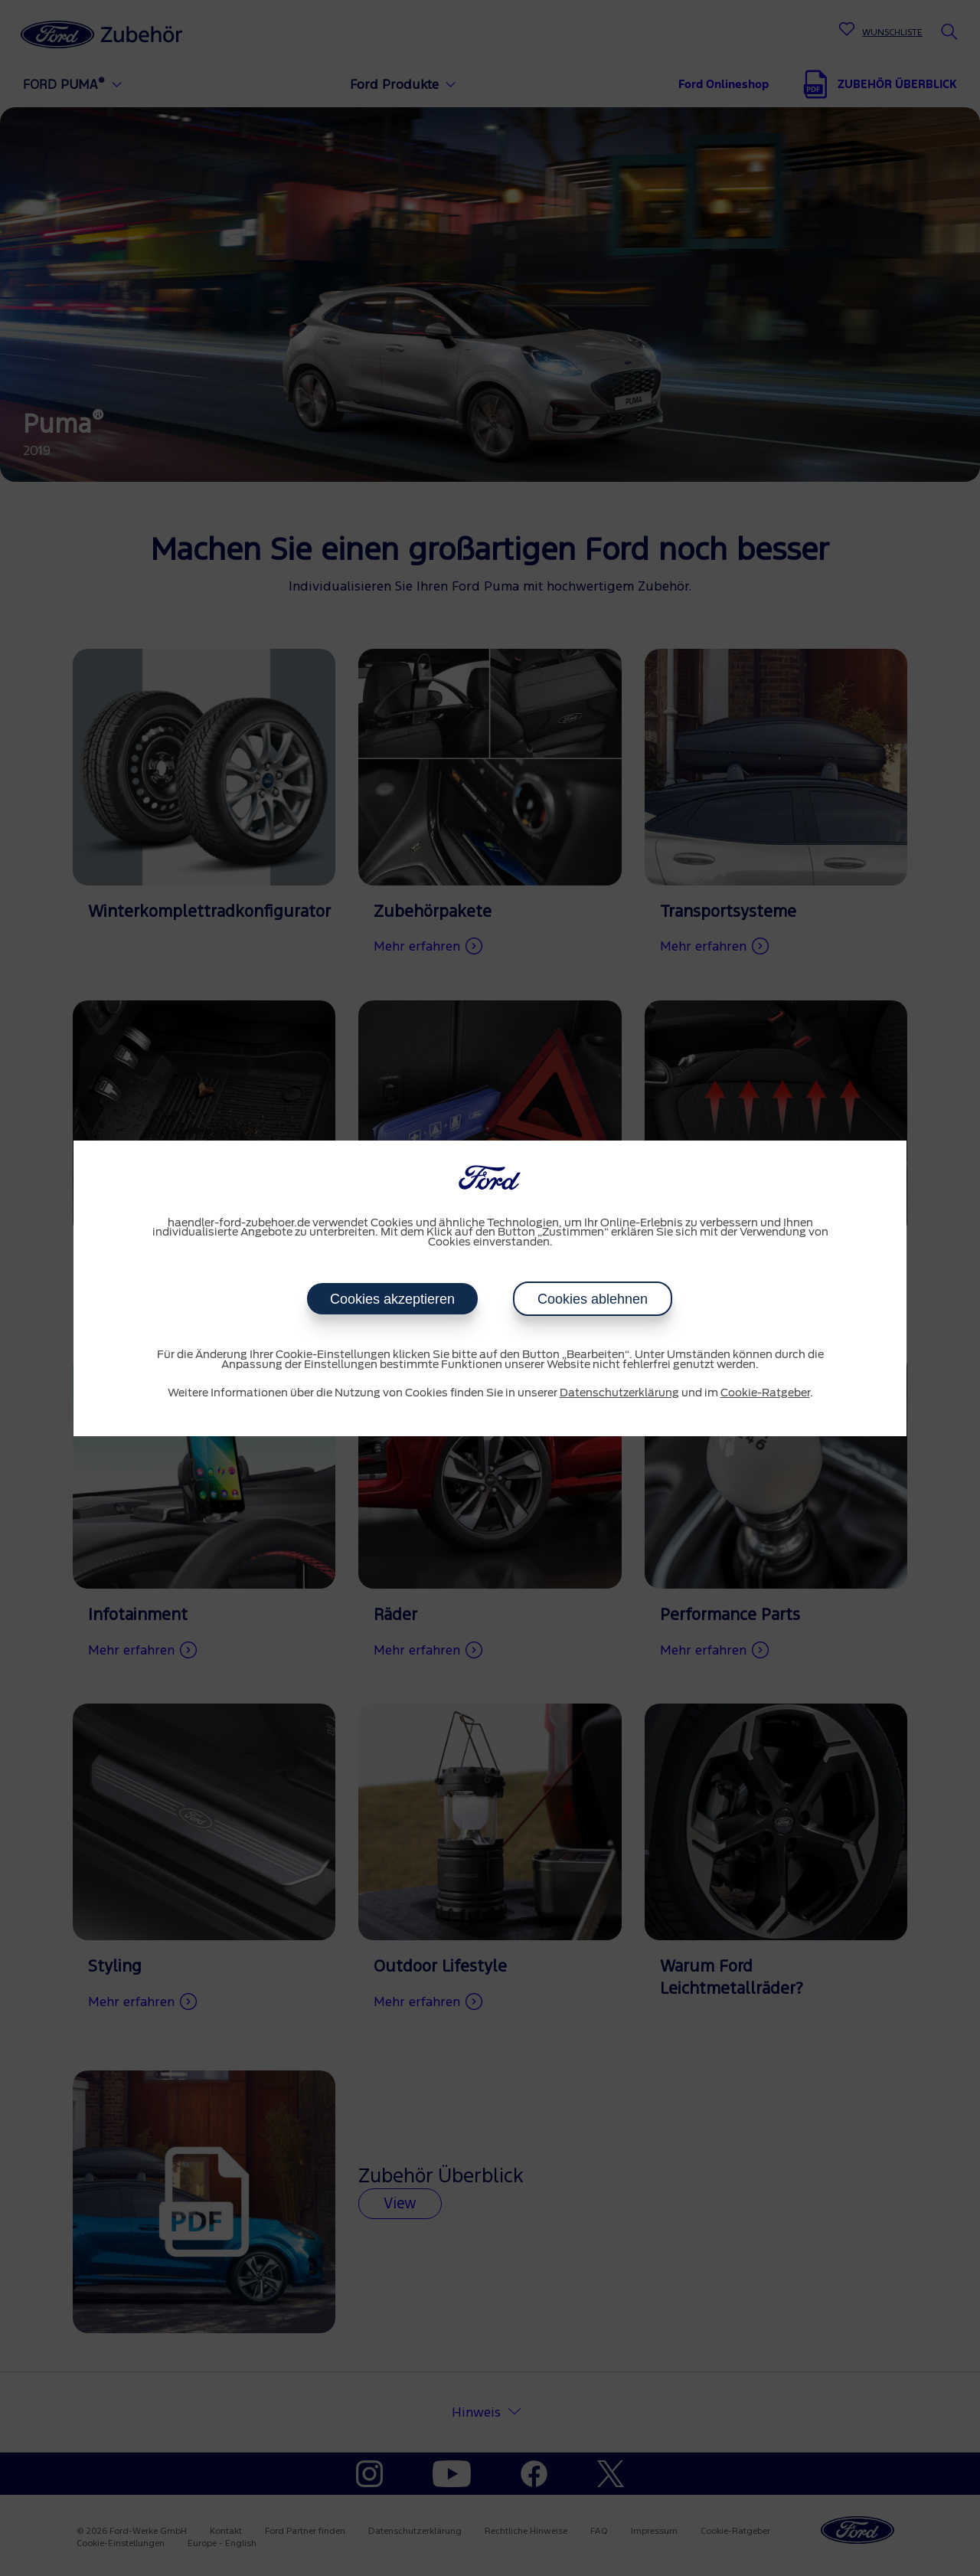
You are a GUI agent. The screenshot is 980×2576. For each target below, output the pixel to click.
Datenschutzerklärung (619, 1393)
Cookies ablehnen (592, 1299)
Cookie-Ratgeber (765, 1393)
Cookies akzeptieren (392, 1299)
